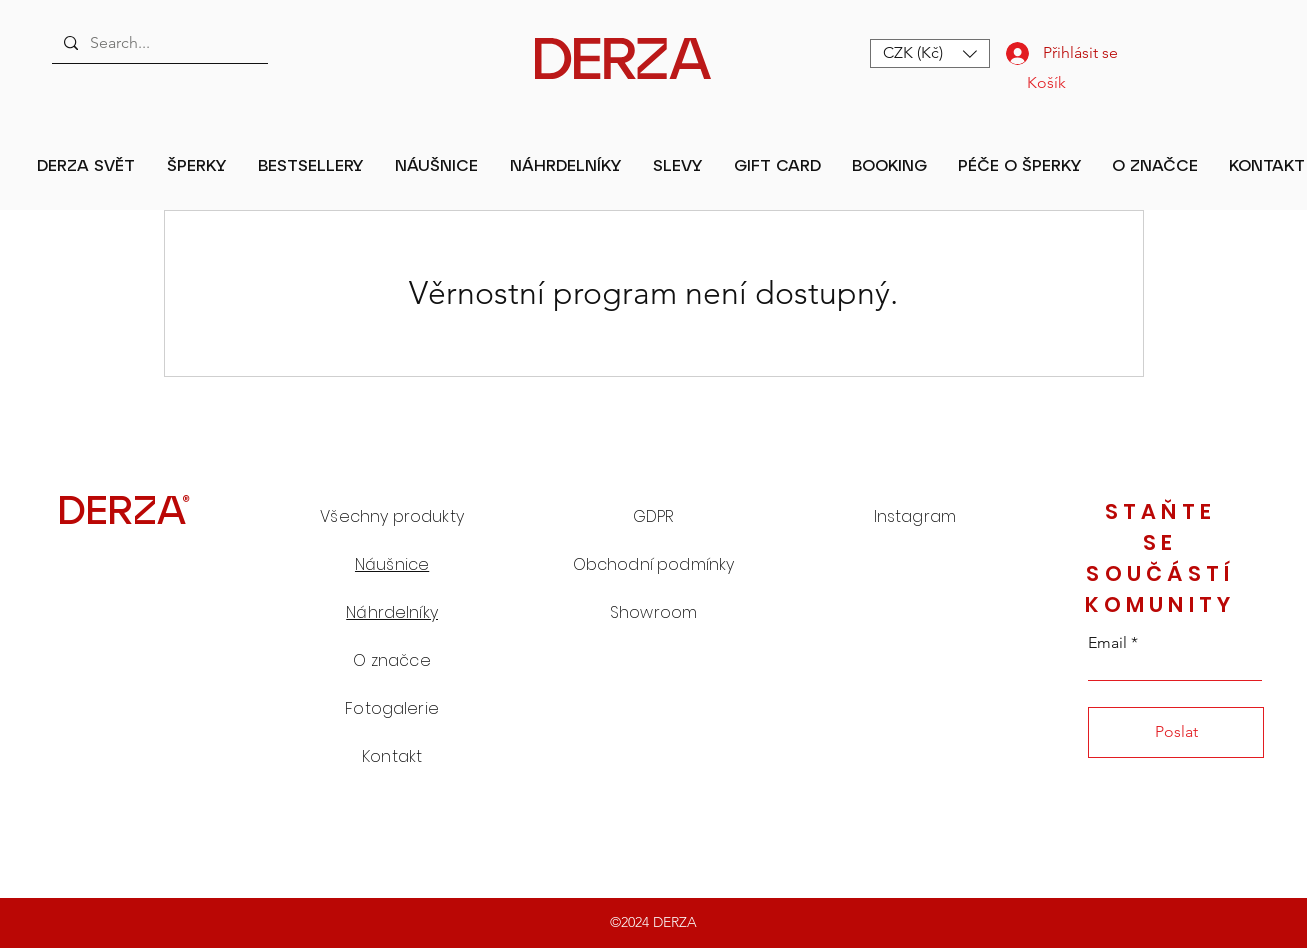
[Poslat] (1176, 732)
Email (1107, 643)
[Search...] (158, 43)
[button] (930, 53)
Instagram (915, 516)
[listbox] (930, 53)
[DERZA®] (124, 508)
